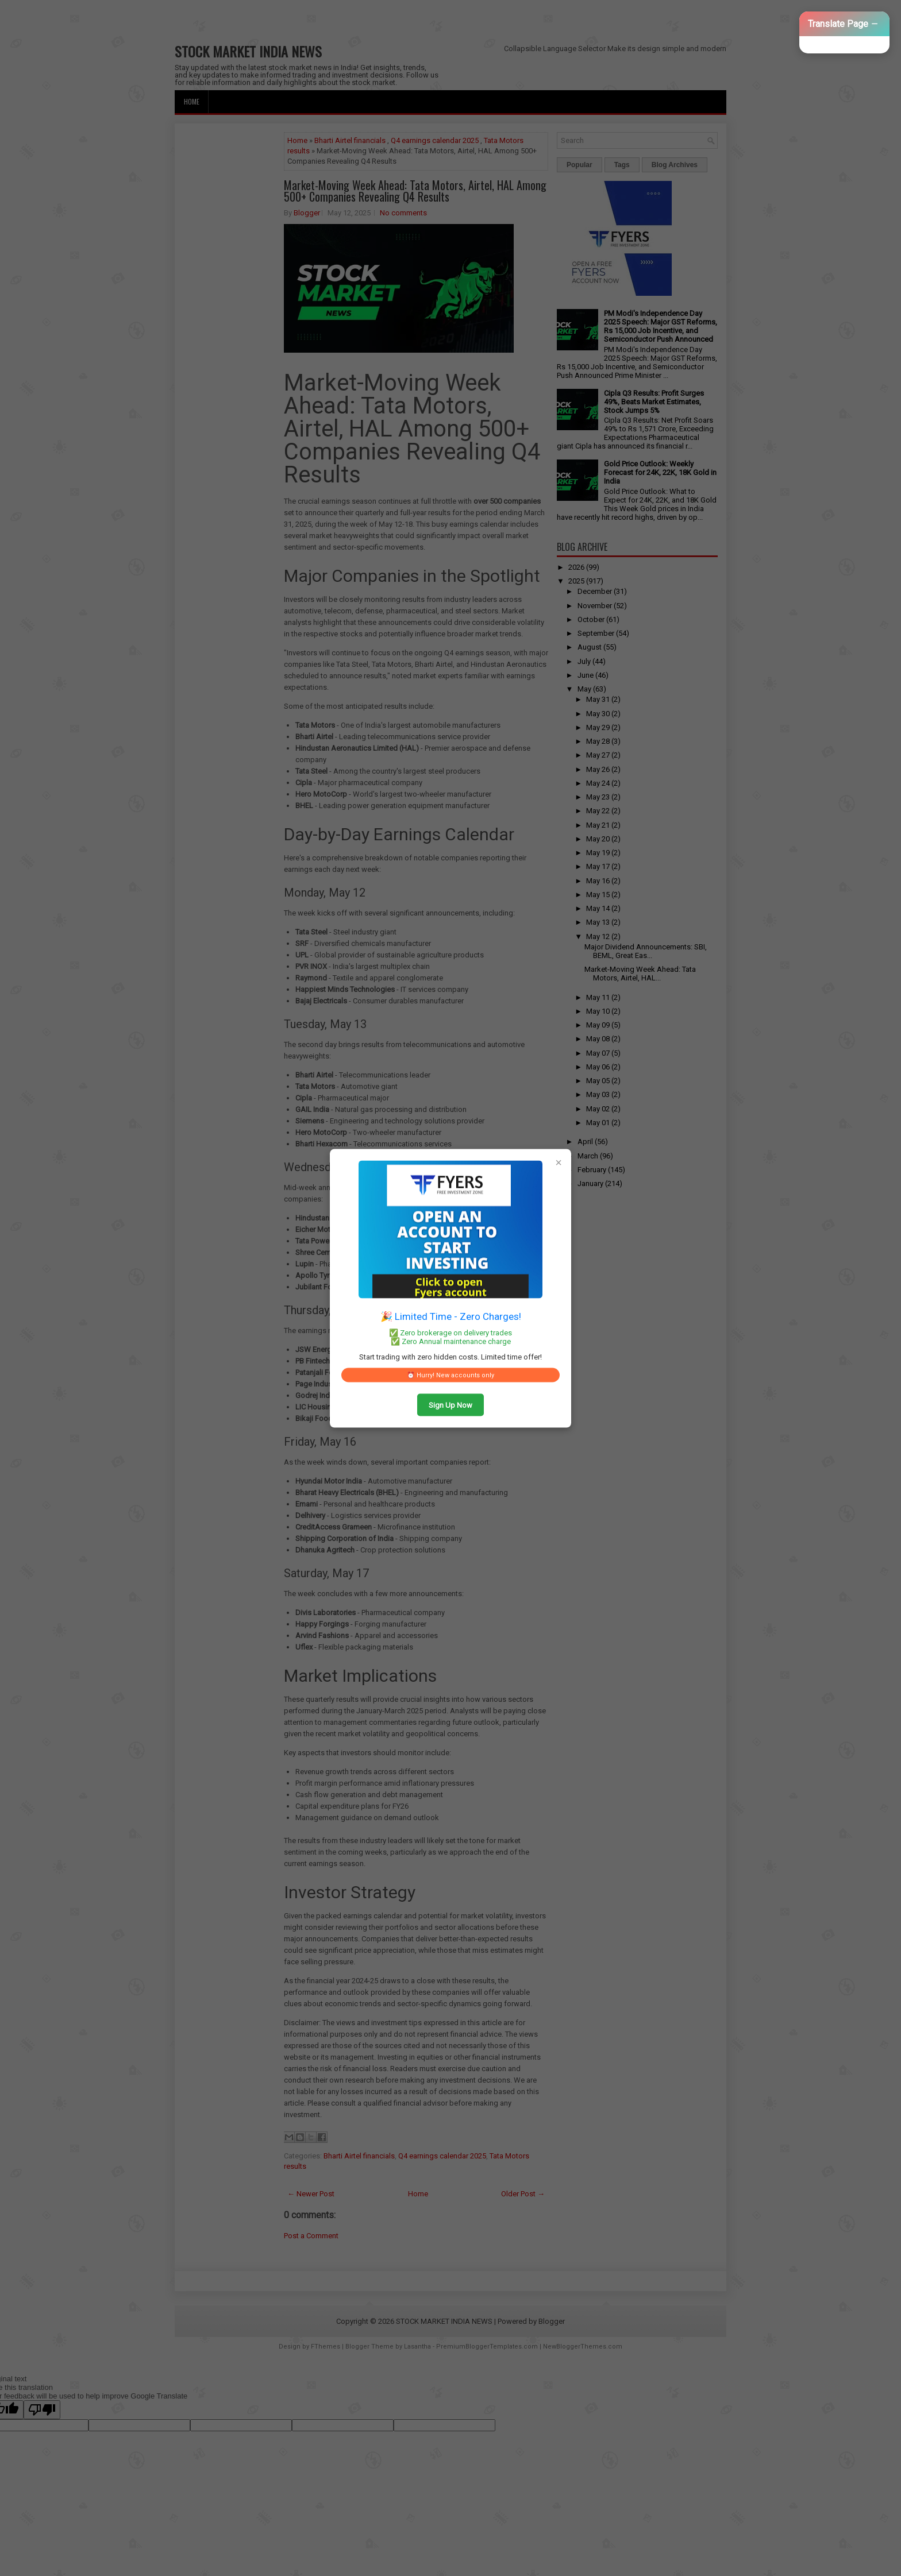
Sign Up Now (450, 1404)
